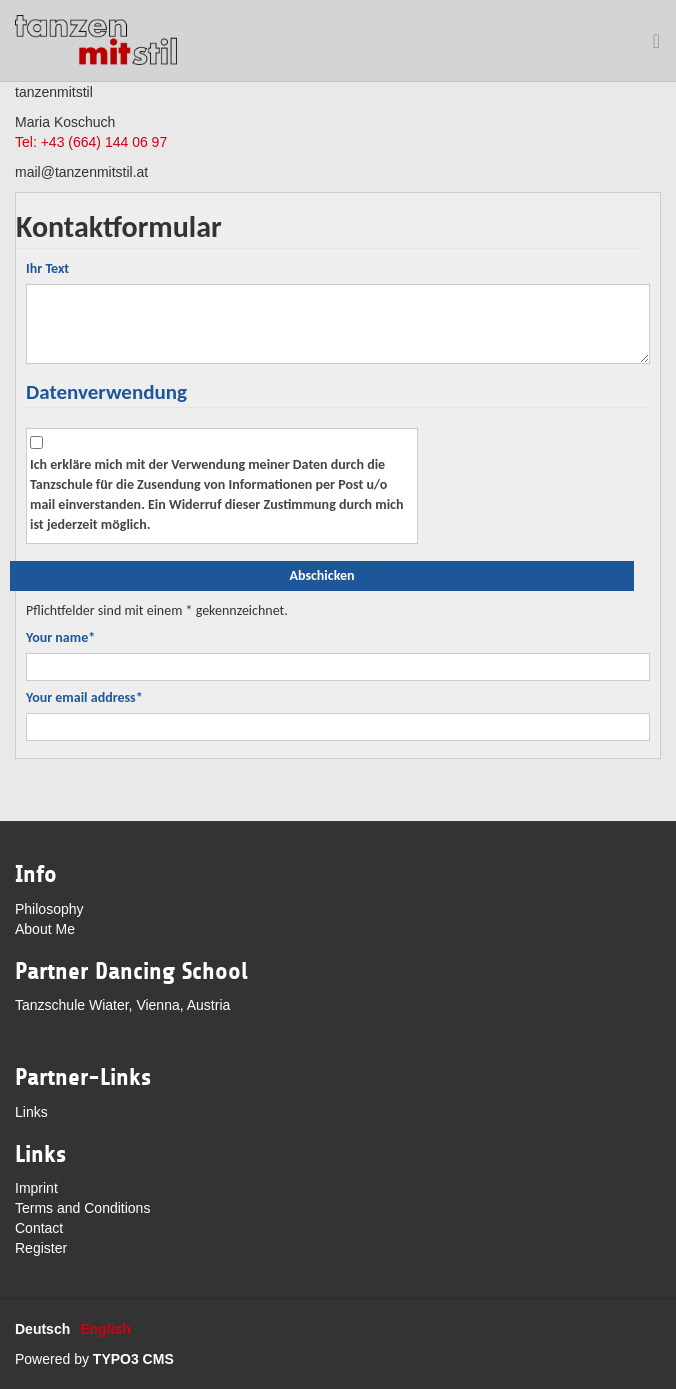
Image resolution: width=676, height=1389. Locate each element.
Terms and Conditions (82, 1208)
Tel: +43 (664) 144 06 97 (91, 142)
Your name (60, 637)
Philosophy (49, 909)
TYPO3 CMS (133, 1359)
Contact (39, 1228)
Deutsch (42, 1329)
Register (41, 1248)
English (105, 1329)
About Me (45, 929)
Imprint (36, 1188)
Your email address (84, 697)
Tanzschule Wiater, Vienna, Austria (122, 1005)
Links (31, 1112)
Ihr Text (47, 268)
